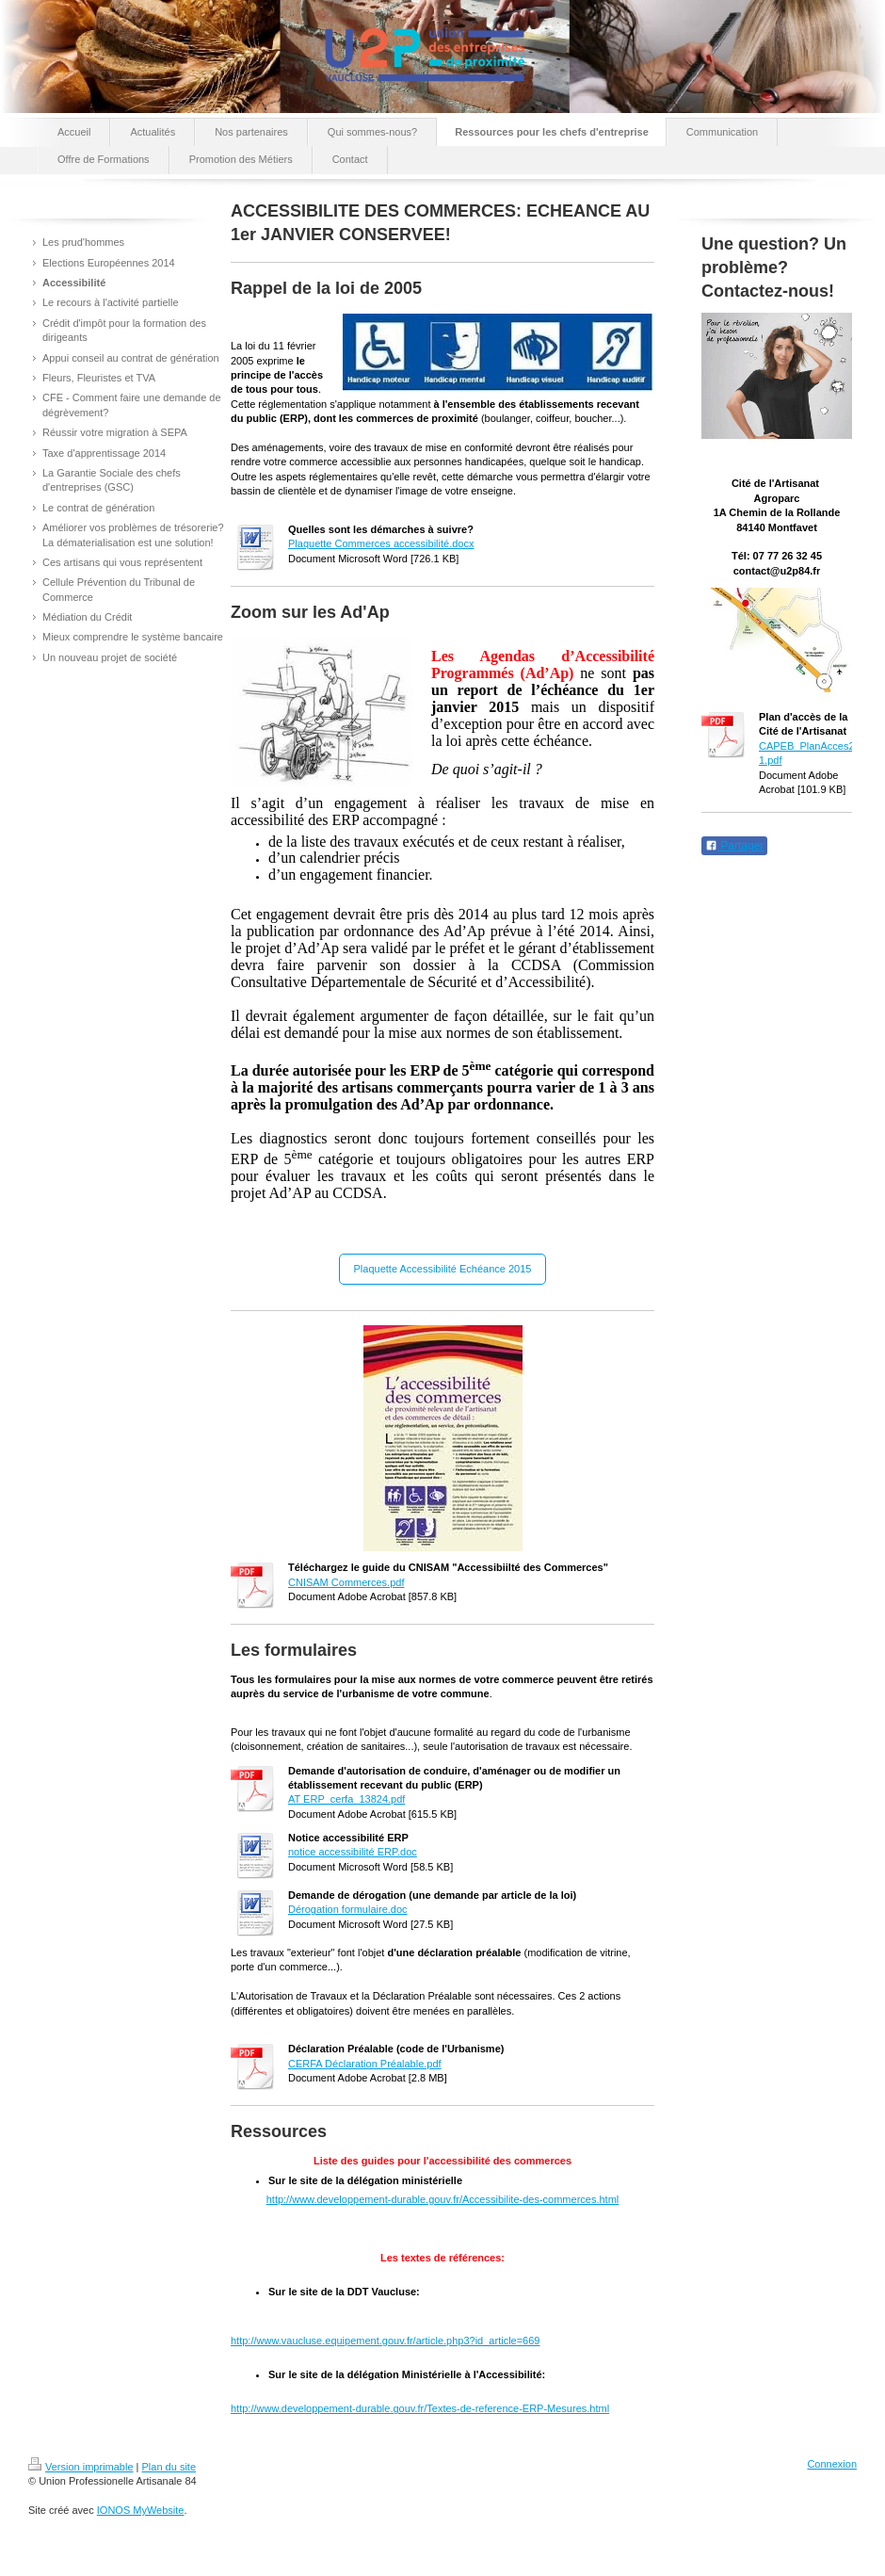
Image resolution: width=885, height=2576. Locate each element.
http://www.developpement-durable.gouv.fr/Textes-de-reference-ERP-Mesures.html (420, 2408)
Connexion (832, 2464)
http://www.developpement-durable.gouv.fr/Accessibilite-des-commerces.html (443, 2199)
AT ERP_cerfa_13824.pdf (346, 1799)
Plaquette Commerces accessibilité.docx (381, 543)
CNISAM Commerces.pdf (346, 1582)
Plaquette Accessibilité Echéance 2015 (443, 1268)
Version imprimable (81, 2466)
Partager (734, 845)
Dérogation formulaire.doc (348, 1909)
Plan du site (169, 2466)
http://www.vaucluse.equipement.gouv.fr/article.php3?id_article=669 (385, 2340)
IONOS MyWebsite (141, 2510)
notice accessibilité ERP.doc (352, 1851)
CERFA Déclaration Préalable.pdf (365, 2063)
